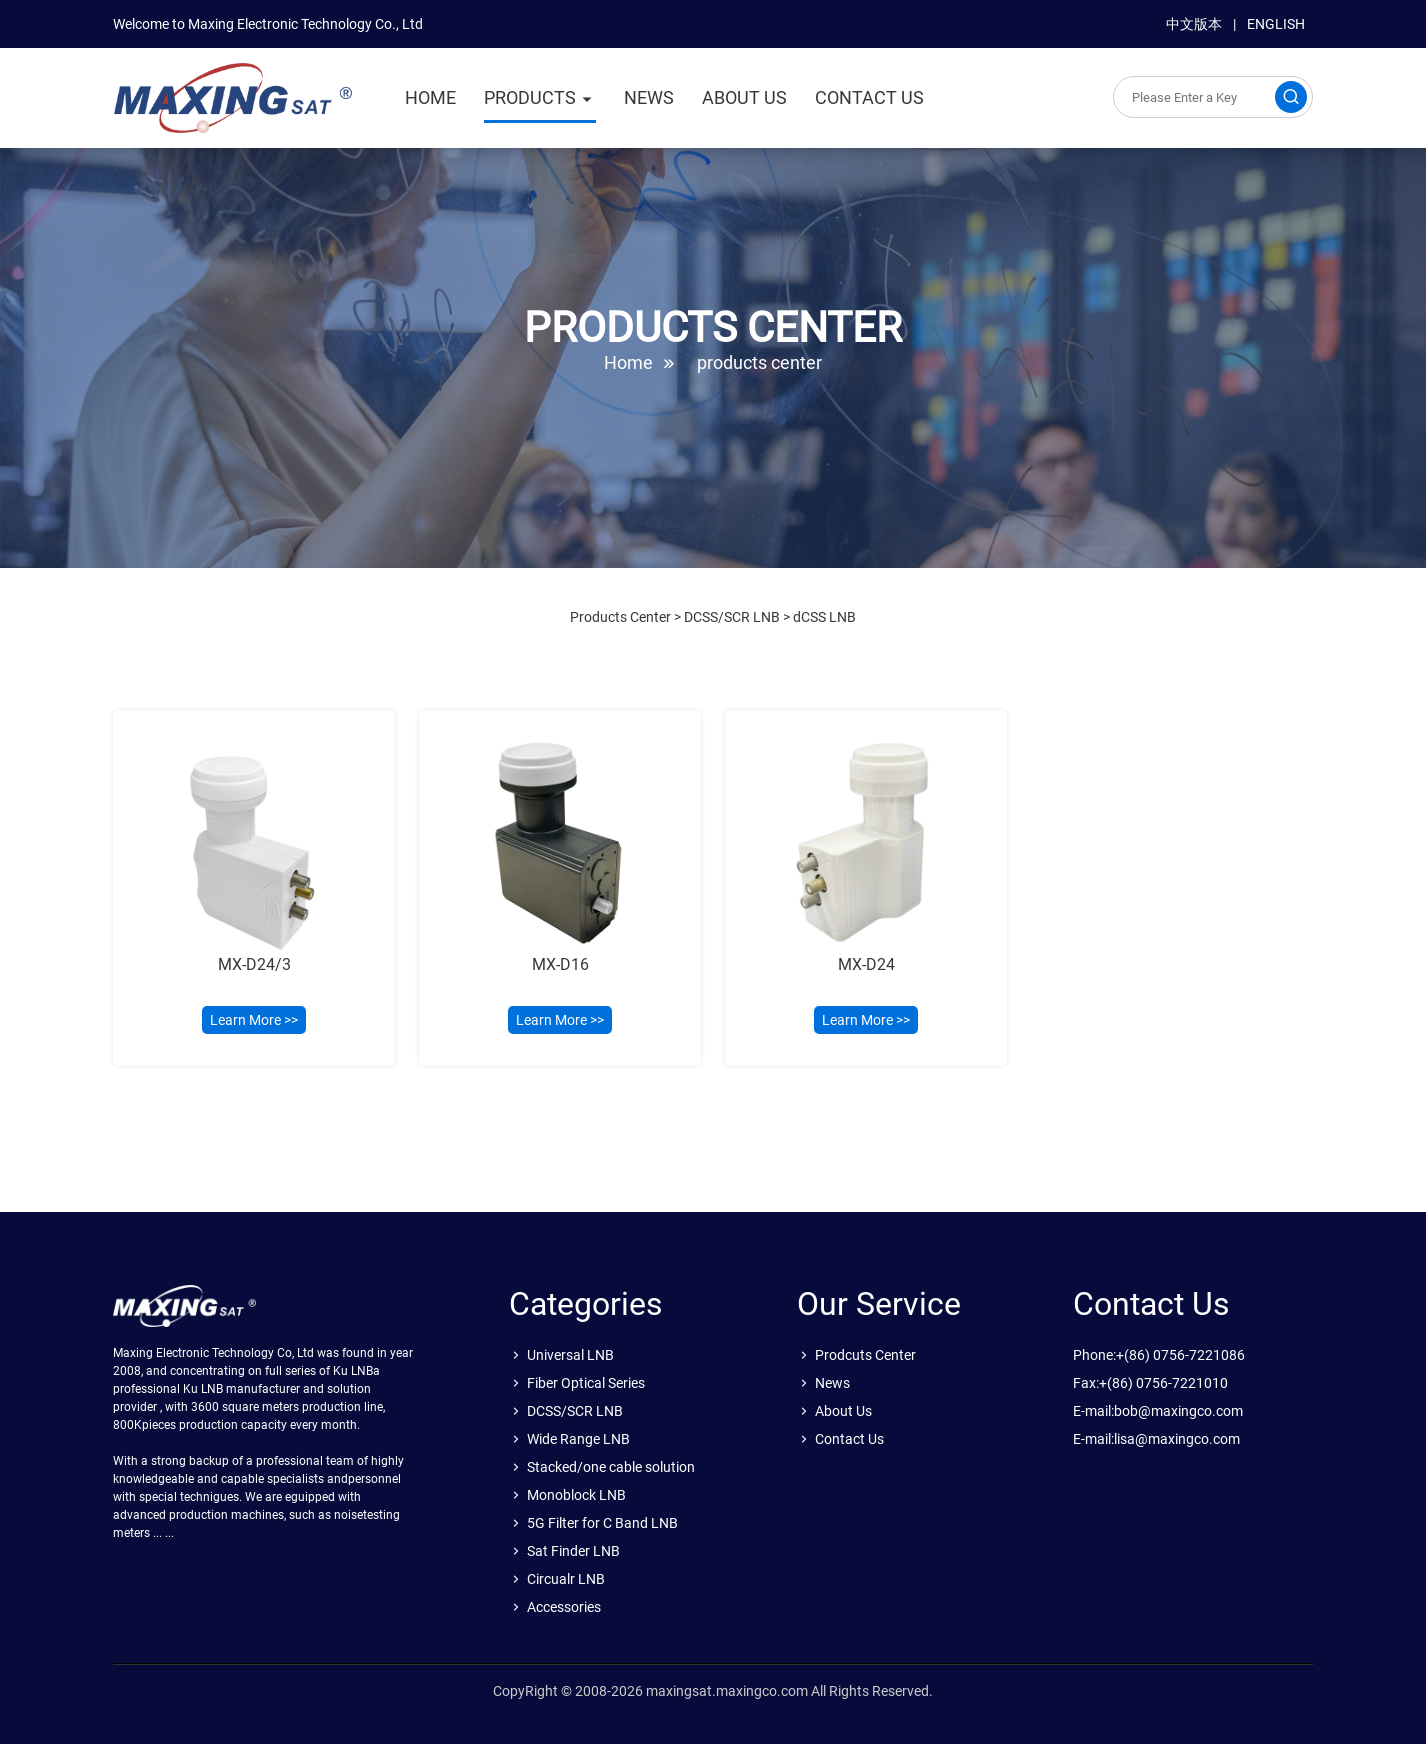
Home (628, 362)
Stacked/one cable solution (611, 1467)
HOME (430, 97)
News (832, 1383)
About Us (843, 1411)
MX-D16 (560, 964)
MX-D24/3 (254, 964)
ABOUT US (744, 97)
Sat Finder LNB (573, 1551)
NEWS (649, 97)
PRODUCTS (530, 97)
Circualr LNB (566, 1579)
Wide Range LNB (578, 1439)
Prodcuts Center (865, 1355)
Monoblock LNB (576, 1495)
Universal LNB (570, 1355)
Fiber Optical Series (586, 1383)
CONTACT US (869, 97)
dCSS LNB (824, 617)
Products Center (620, 617)
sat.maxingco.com (233, 98)
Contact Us (849, 1439)
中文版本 (1194, 24)
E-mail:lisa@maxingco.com (1156, 1439)
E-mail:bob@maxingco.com (1158, 1411)
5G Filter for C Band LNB (602, 1523)
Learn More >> (254, 1020)
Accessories (564, 1607)
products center (759, 362)
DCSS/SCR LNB (732, 617)
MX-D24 (866, 964)
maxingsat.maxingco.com (727, 1691)
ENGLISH (1276, 24)
